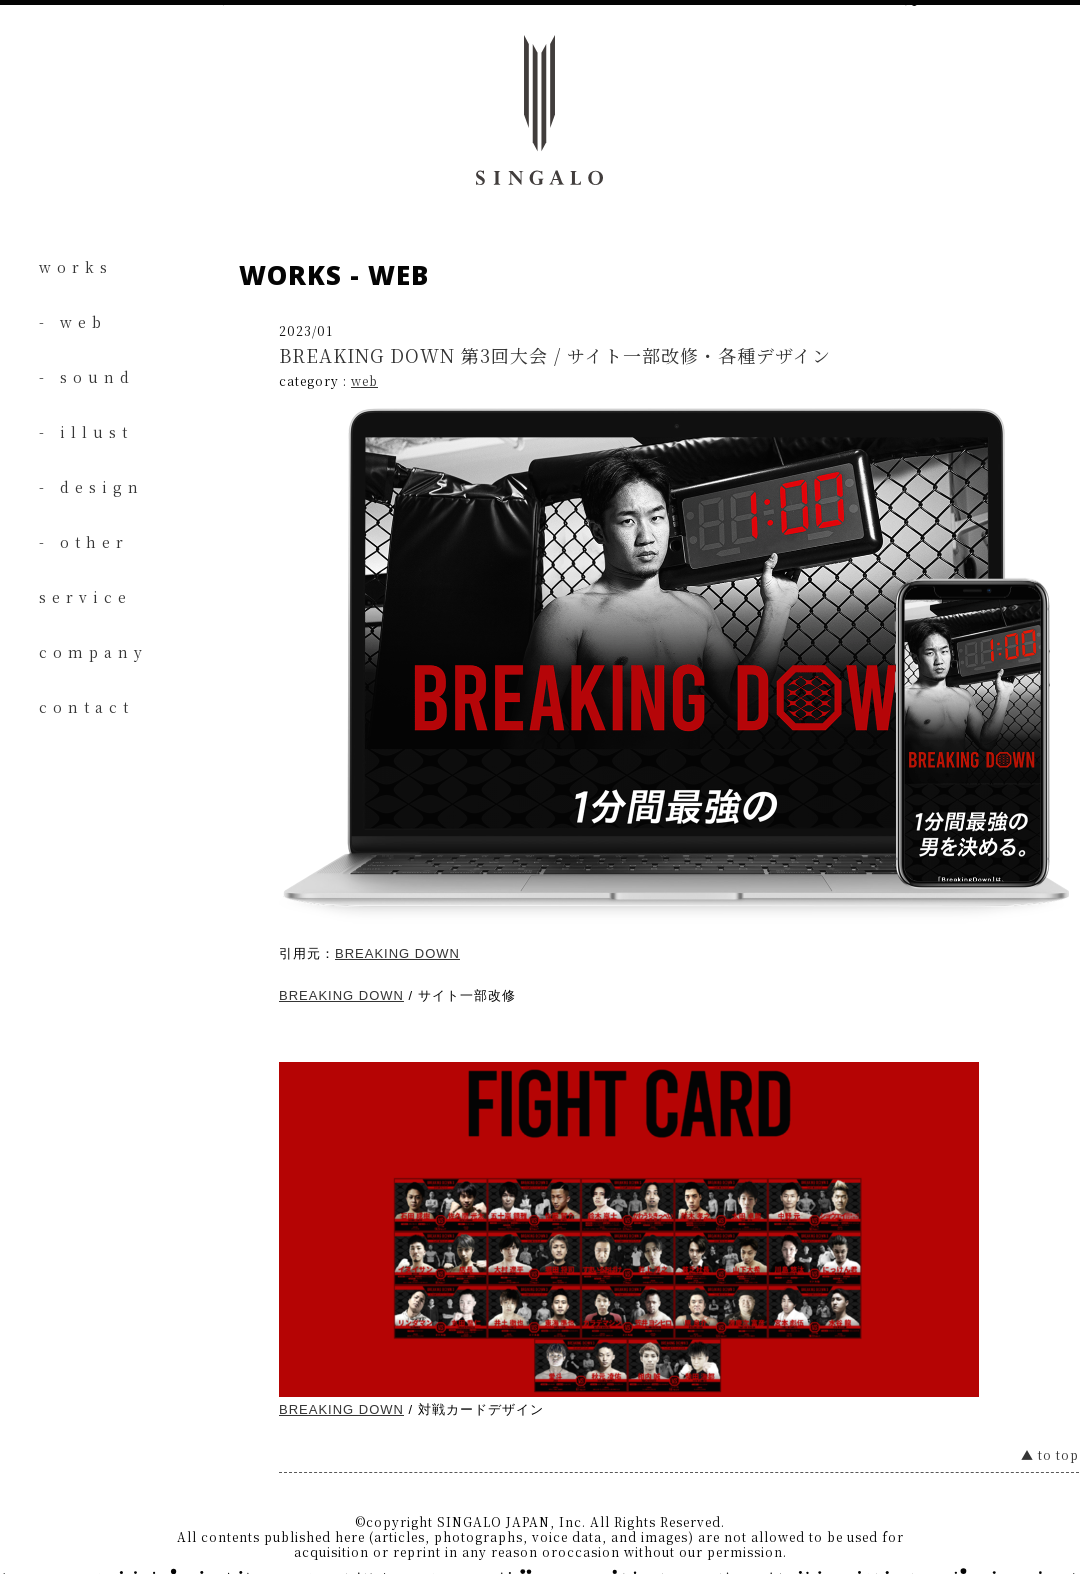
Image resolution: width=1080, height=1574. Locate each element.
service (85, 597)
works (76, 267)
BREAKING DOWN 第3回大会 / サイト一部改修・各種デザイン (555, 355)
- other (84, 542)
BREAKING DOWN (397, 953)
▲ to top (1050, 1454)
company (93, 652)
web (364, 380)
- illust (86, 432)
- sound (87, 377)
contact (86, 707)
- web (73, 322)
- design (91, 487)
